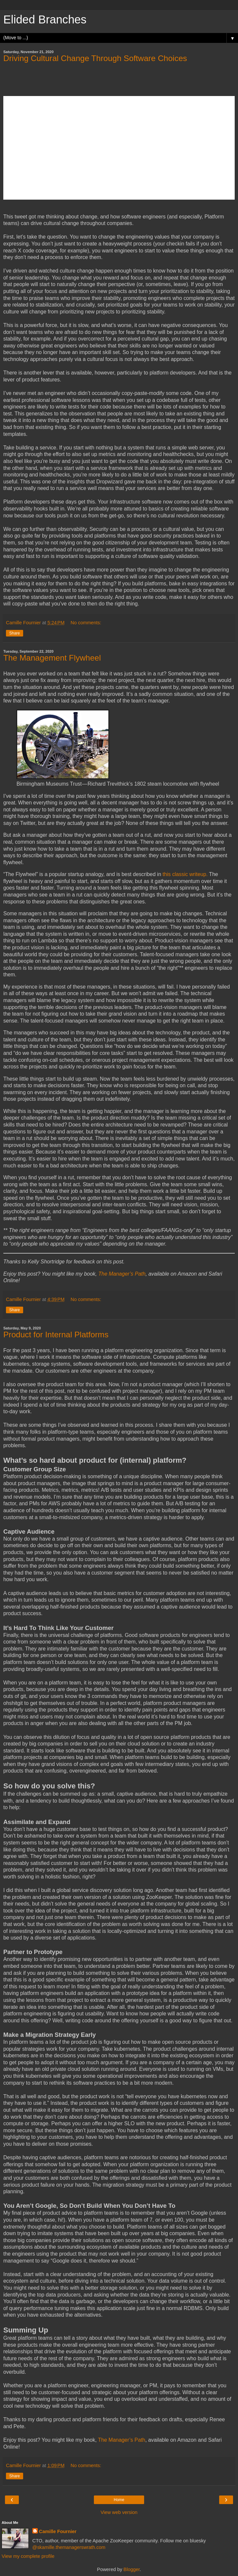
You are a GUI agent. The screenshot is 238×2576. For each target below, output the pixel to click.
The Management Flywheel (52, 657)
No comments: (86, 622)
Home (119, 2499)
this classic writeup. (184, 874)
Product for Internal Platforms (55, 1334)
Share (14, 633)
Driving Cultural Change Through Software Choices (95, 58)
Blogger (132, 2569)
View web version (119, 2512)
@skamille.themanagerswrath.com (68, 2547)
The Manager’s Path (121, 2440)
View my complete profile (28, 2556)
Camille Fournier (58, 2531)
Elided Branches (45, 19)
